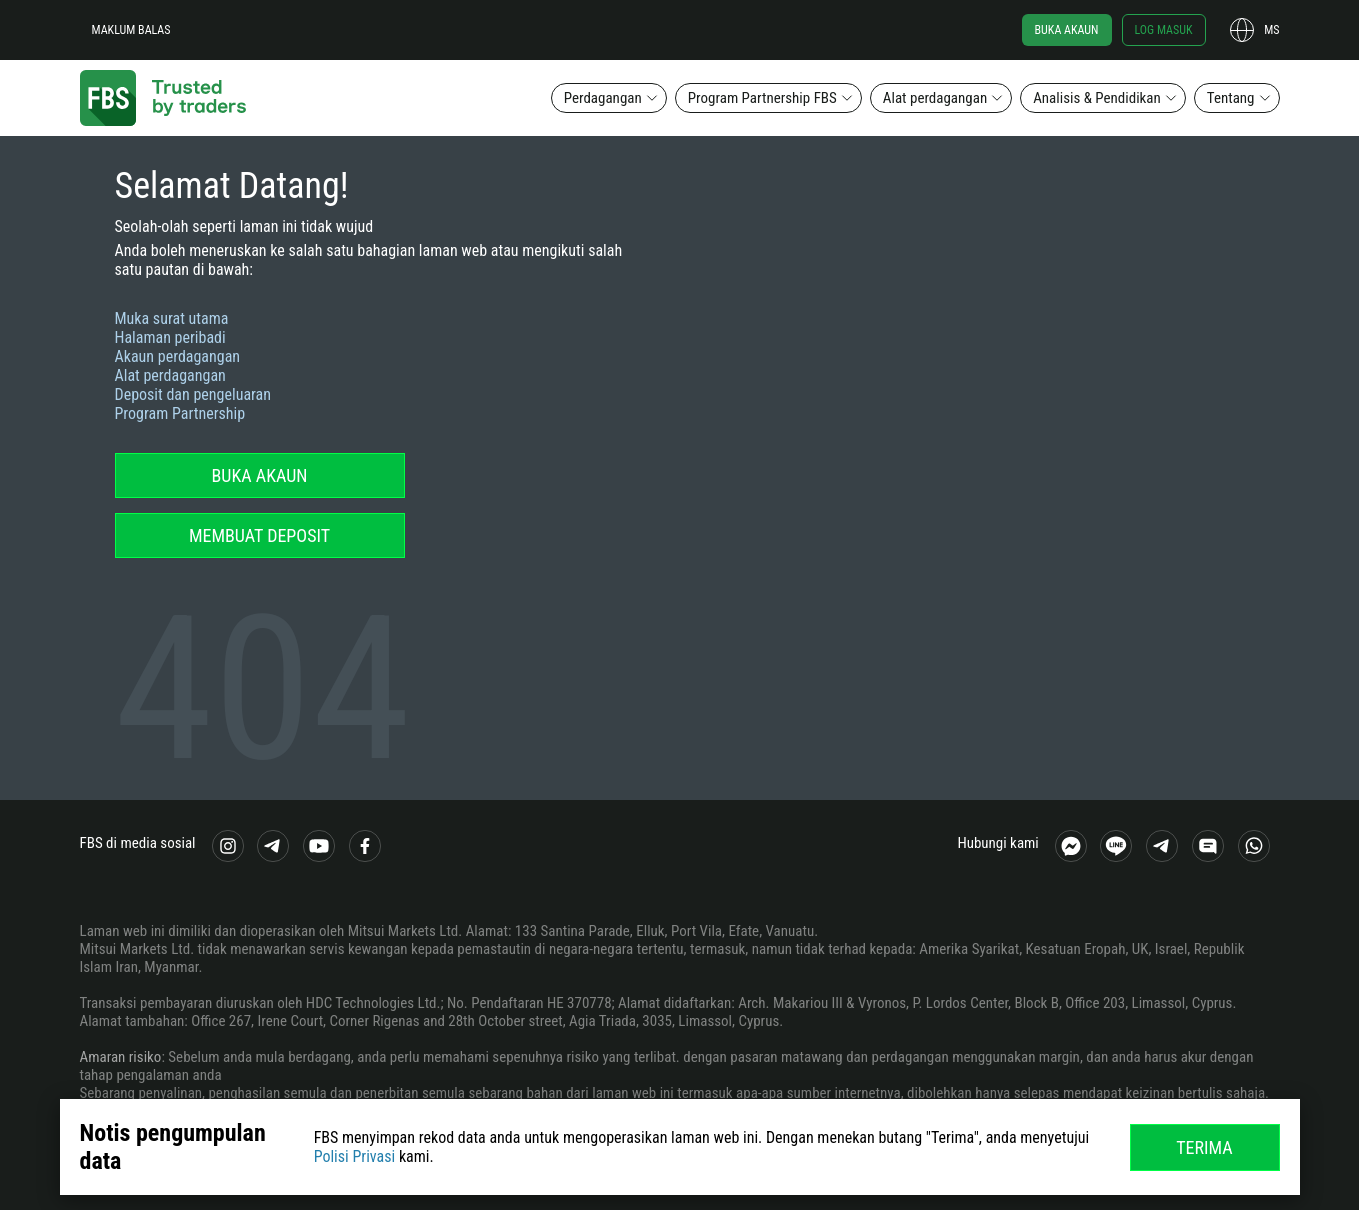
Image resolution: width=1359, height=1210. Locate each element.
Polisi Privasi (355, 1156)
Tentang (1231, 98)
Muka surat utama (172, 318)
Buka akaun (1067, 30)
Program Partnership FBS (762, 98)
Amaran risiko (121, 1057)
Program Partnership (180, 413)
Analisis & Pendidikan (1097, 98)
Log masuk (1164, 30)
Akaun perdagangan (178, 356)
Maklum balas (131, 30)
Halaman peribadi (170, 337)
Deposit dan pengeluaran (193, 394)
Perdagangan (603, 98)
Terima (1204, 1147)
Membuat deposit (259, 535)
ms (1271, 30)
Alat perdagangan (935, 98)
